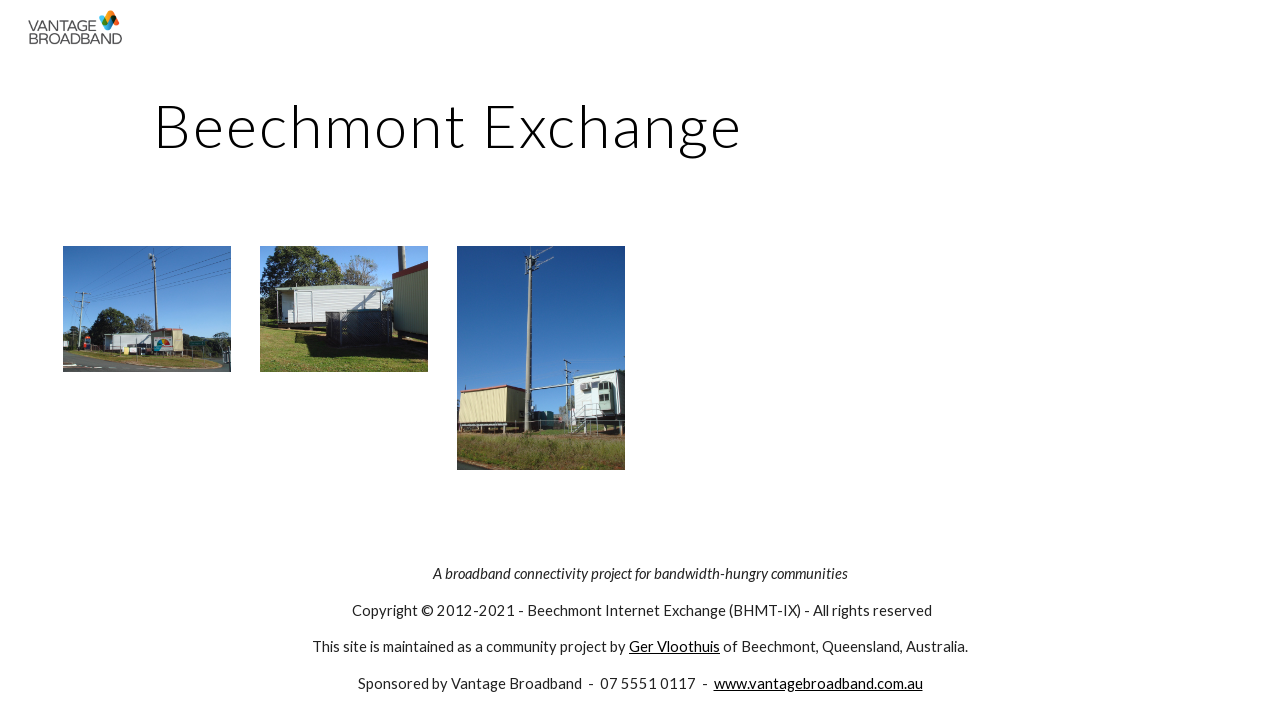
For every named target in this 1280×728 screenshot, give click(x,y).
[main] (448, 125)
